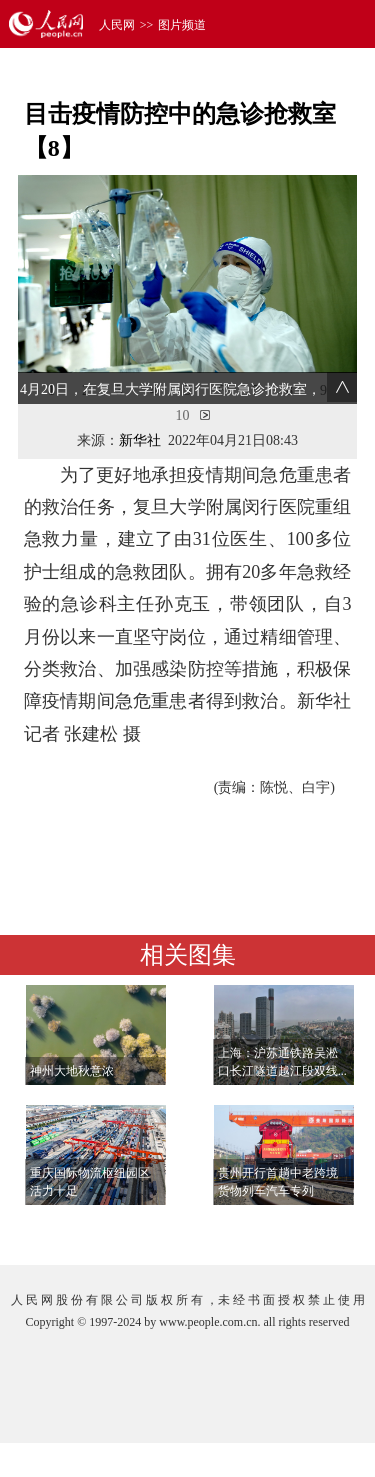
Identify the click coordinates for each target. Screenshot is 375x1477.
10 (183, 415)
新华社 (140, 440)
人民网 (117, 25)
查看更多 (301, 1229)
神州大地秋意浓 (72, 1071)
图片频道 (182, 25)
